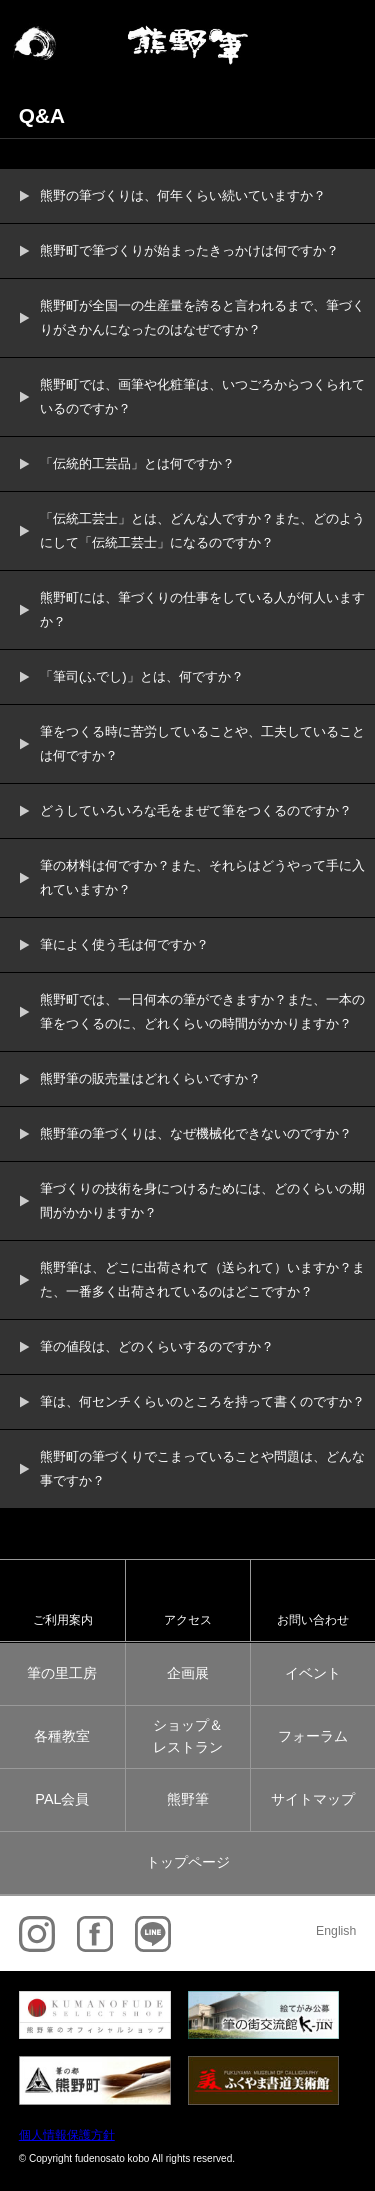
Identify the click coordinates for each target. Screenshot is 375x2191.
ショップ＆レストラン (188, 1736)
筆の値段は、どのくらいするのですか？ (157, 1346)
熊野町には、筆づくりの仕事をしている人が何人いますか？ (202, 609)
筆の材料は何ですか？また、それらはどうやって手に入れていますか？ (202, 877)
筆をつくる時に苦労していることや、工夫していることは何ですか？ (202, 743)
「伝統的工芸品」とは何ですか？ (137, 463)
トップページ (188, 1862)
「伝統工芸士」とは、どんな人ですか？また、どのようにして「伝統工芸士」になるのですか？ (202, 530)
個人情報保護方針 (67, 2135)
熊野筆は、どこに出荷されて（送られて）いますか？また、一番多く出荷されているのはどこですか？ (202, 1279)
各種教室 (62, 1736)
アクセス (188, 1619)
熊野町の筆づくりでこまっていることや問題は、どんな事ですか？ (202, 1468)
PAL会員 (62, 1799)
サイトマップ (313, 1799)
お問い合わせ (313, 1619)
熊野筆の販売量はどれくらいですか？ (150, 1078)
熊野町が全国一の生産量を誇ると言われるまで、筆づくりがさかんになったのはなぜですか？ (202, 317)
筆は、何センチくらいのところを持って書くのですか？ (202, 1401)
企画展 (188, 1673)
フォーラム (313, 1736)
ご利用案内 (63, 1619)
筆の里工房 (62, 1673)
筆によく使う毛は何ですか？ (124, 944)
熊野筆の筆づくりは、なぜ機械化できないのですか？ (196, 1133)
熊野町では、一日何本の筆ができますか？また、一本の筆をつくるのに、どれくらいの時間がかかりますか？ (202, 1011)
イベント (313, 1673)
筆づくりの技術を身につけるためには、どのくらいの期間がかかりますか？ (202, 1200)
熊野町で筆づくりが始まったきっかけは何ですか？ (189, 250)
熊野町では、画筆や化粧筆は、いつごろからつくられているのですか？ (202, 396)
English (336, 1931)
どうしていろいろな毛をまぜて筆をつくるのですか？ (196, 810)
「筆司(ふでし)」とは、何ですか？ (142, 676)
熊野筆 (188, 1799)
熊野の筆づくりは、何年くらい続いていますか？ (183, 195)
